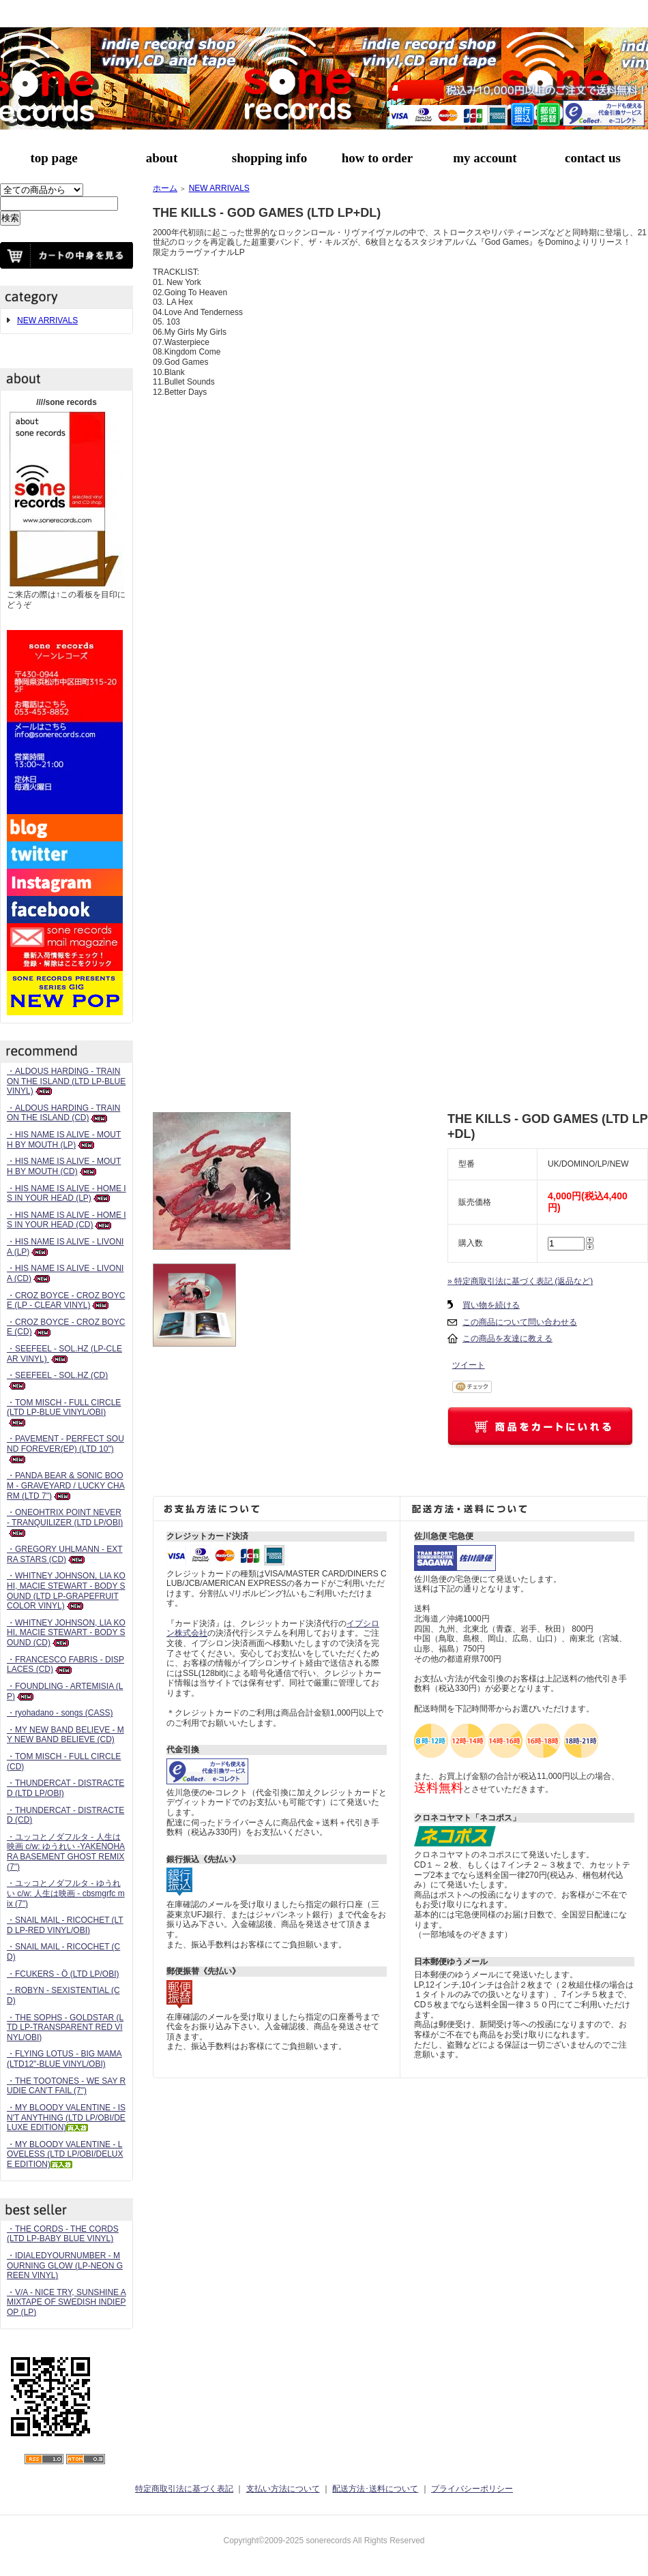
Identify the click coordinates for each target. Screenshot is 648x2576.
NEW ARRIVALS (47, 320)
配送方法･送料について (375, 2488)
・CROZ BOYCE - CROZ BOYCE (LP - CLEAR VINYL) (66, 1301)
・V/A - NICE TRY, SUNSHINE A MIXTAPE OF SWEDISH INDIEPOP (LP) (66, 2302)
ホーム (165, 188)
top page (53, 158)
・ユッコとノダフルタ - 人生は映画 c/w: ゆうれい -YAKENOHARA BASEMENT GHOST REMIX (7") (66, 1852)
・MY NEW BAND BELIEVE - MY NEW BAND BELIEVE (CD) (65, 1735)
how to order (377, 158)
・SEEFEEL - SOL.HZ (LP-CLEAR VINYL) (64, 1354)
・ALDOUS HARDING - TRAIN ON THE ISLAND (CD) (63, 1113)
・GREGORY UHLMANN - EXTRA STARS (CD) (65, 1554)
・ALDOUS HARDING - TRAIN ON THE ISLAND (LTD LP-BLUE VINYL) (66, 1081)
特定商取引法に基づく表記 (184, 2488)
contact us (593, 158)
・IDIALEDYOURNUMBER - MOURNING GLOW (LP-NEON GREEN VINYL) (65, 2265)
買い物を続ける (491, 1305)
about (161, 158)
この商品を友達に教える (507, 1338)
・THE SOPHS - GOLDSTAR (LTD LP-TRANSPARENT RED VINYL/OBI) (65, 2027)
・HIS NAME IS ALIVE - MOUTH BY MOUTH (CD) (64, 1166)
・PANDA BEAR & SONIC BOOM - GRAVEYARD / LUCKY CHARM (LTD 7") (66, 1485)
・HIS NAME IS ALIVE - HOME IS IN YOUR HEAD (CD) (66, 1220)
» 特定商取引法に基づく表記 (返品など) (520, 1281)
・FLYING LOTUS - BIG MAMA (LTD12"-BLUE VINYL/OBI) (64, 2059)
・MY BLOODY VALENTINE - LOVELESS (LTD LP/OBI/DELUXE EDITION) (65, 2154)
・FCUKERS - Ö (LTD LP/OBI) (63, 1974)
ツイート (468, 1365)
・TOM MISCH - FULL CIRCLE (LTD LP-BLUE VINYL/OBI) (64, 1412)
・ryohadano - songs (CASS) (60, 1713)
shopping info (269, 158)
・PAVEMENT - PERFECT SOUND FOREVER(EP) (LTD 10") (65, 1448)
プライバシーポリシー (472, 2488)
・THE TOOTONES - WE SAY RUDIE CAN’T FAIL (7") (66, 2086)
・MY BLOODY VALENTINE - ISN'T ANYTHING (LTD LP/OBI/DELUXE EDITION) (66, 2117)
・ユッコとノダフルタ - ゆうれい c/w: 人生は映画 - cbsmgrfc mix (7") (66, 1893)
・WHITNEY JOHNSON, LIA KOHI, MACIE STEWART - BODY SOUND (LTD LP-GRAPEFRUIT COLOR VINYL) (66, 1591)
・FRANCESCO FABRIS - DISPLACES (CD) (65, 1665)
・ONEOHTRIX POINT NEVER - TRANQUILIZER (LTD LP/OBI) (65, 1522)
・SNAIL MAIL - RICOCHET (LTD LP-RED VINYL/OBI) (65, 1925)
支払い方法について (283, 2488)
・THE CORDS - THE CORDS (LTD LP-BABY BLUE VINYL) (63, 2234)
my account (484, 158)
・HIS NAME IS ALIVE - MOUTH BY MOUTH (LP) (64, 1140)
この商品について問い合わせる (519, 1322)
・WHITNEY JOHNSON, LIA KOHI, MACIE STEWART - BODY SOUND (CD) (66, 1632)
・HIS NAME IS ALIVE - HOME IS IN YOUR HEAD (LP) (66, 1193)
